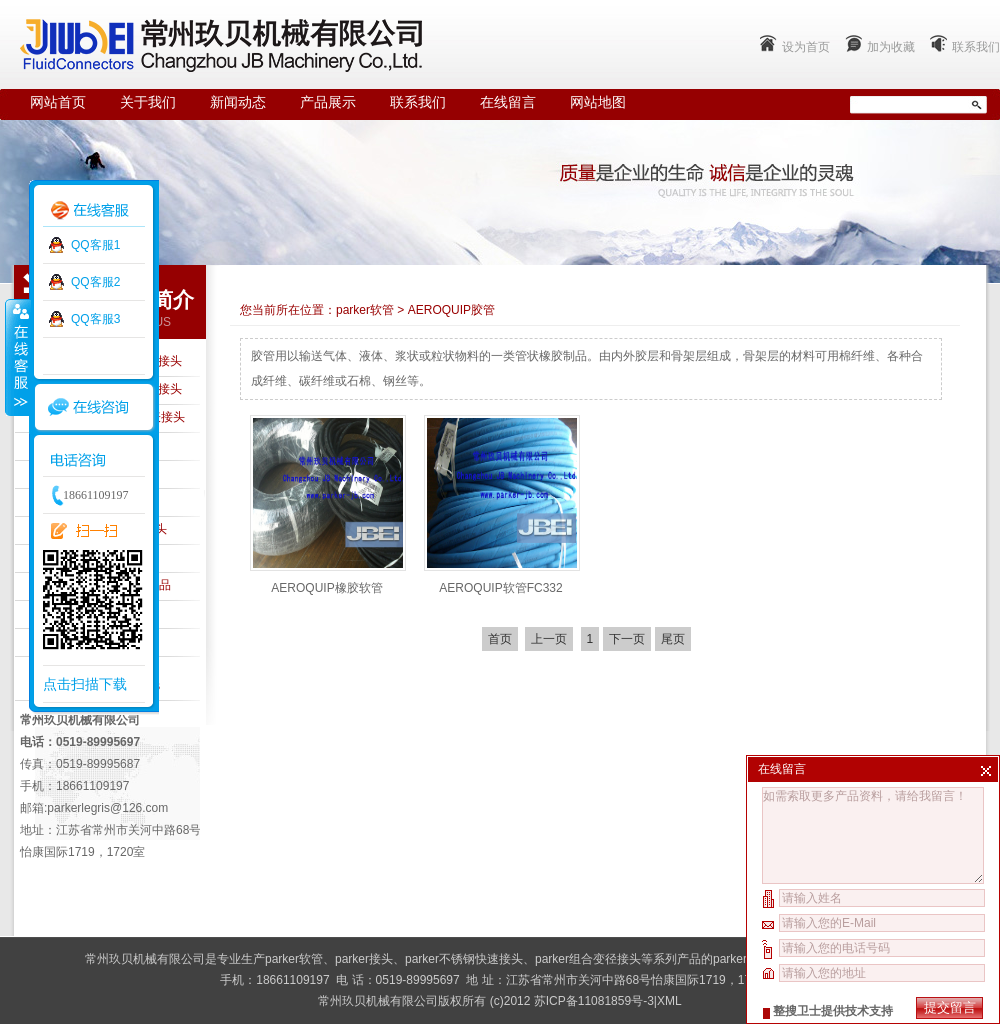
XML (669, 1001)
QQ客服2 (95, 282)
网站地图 (598, 102)
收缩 (17, 357)
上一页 (549, 639)
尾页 (673, 639)
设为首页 (806, 47)
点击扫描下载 (85, 684)
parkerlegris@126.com (107, 808)
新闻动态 (238, 102)
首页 (500, 639)
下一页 (627, 639)
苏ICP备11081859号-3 (594, 1001)
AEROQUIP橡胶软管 (326, 588)
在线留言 (508, 102)
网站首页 (58, 102)
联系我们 (976, 47)
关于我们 (148, 102)
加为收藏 (891, 47)
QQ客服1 (95, 245)
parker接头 (364, 959)
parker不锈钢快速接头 (464, 959)
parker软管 (365, 310)
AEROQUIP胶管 (451, 310)
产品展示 (328, 102)
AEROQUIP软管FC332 (500, 588)
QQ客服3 (95, 319)
